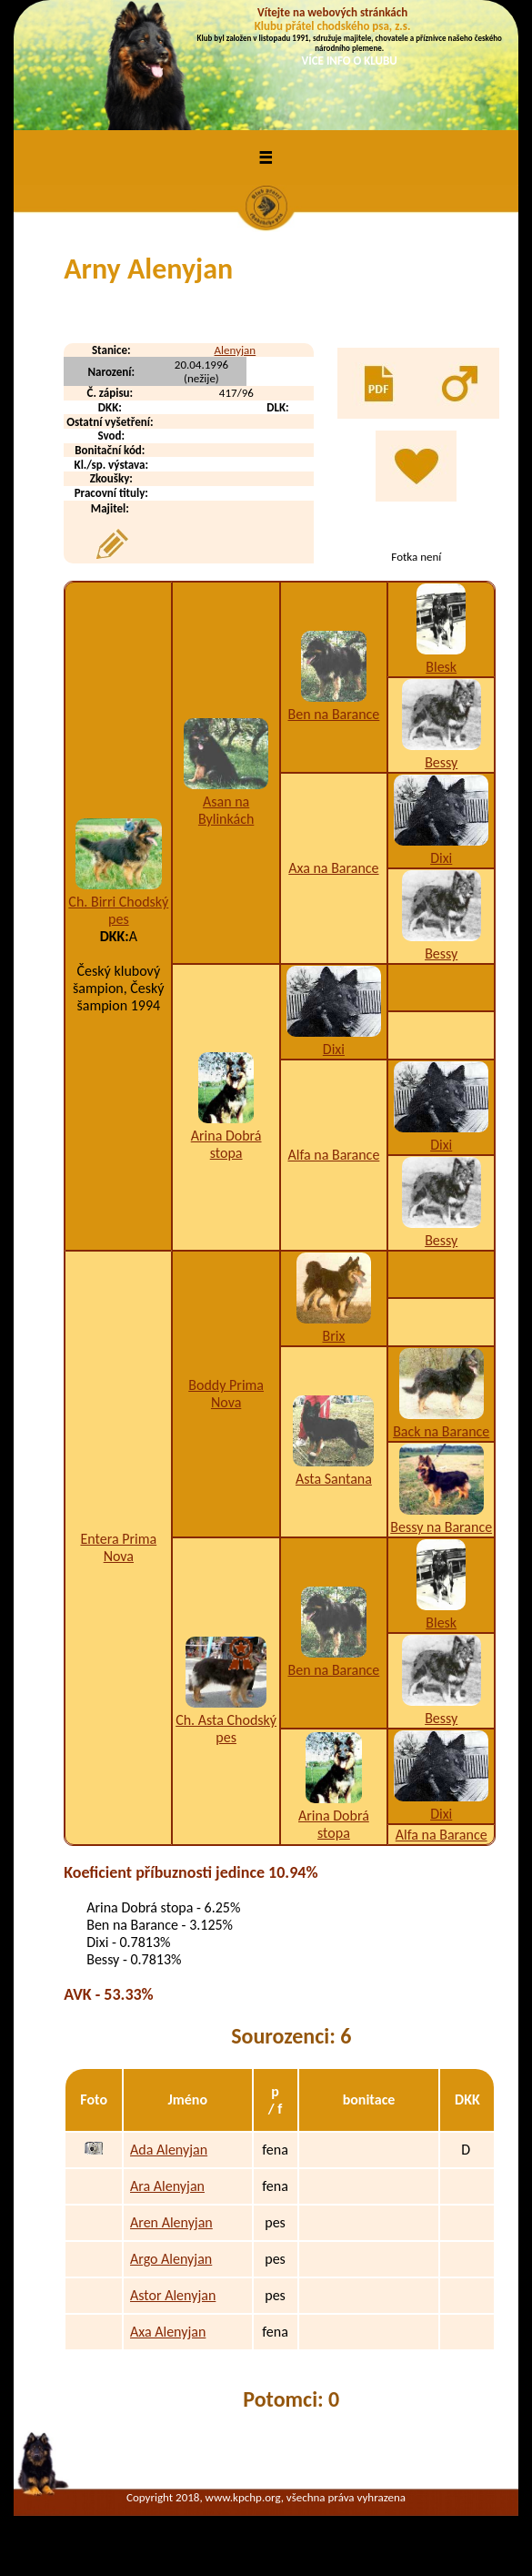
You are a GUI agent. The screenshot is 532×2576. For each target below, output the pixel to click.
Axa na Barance (333, 868)
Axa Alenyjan (168, 2331)
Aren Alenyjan (171, 2222)
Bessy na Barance (441, 1527)
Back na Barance (441, 1431)
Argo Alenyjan (171, 2258)
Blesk (441, 666)
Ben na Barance (334, 714)
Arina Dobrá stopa (226, 1144)
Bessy (441, 762)
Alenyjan (235, 350)
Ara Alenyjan (167, 2186)
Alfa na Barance (333, 1154)
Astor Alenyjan (173, 2295)
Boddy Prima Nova (226, 1393)
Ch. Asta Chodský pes (226, 1728)
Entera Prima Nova (118, 1547)
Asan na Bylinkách (226, 810)
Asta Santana (334, 1478)
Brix (333, 1335)
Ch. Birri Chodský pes (118, 910)
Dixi (441, 858)
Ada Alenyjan (168, 2149)
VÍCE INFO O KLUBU (349, 60)
